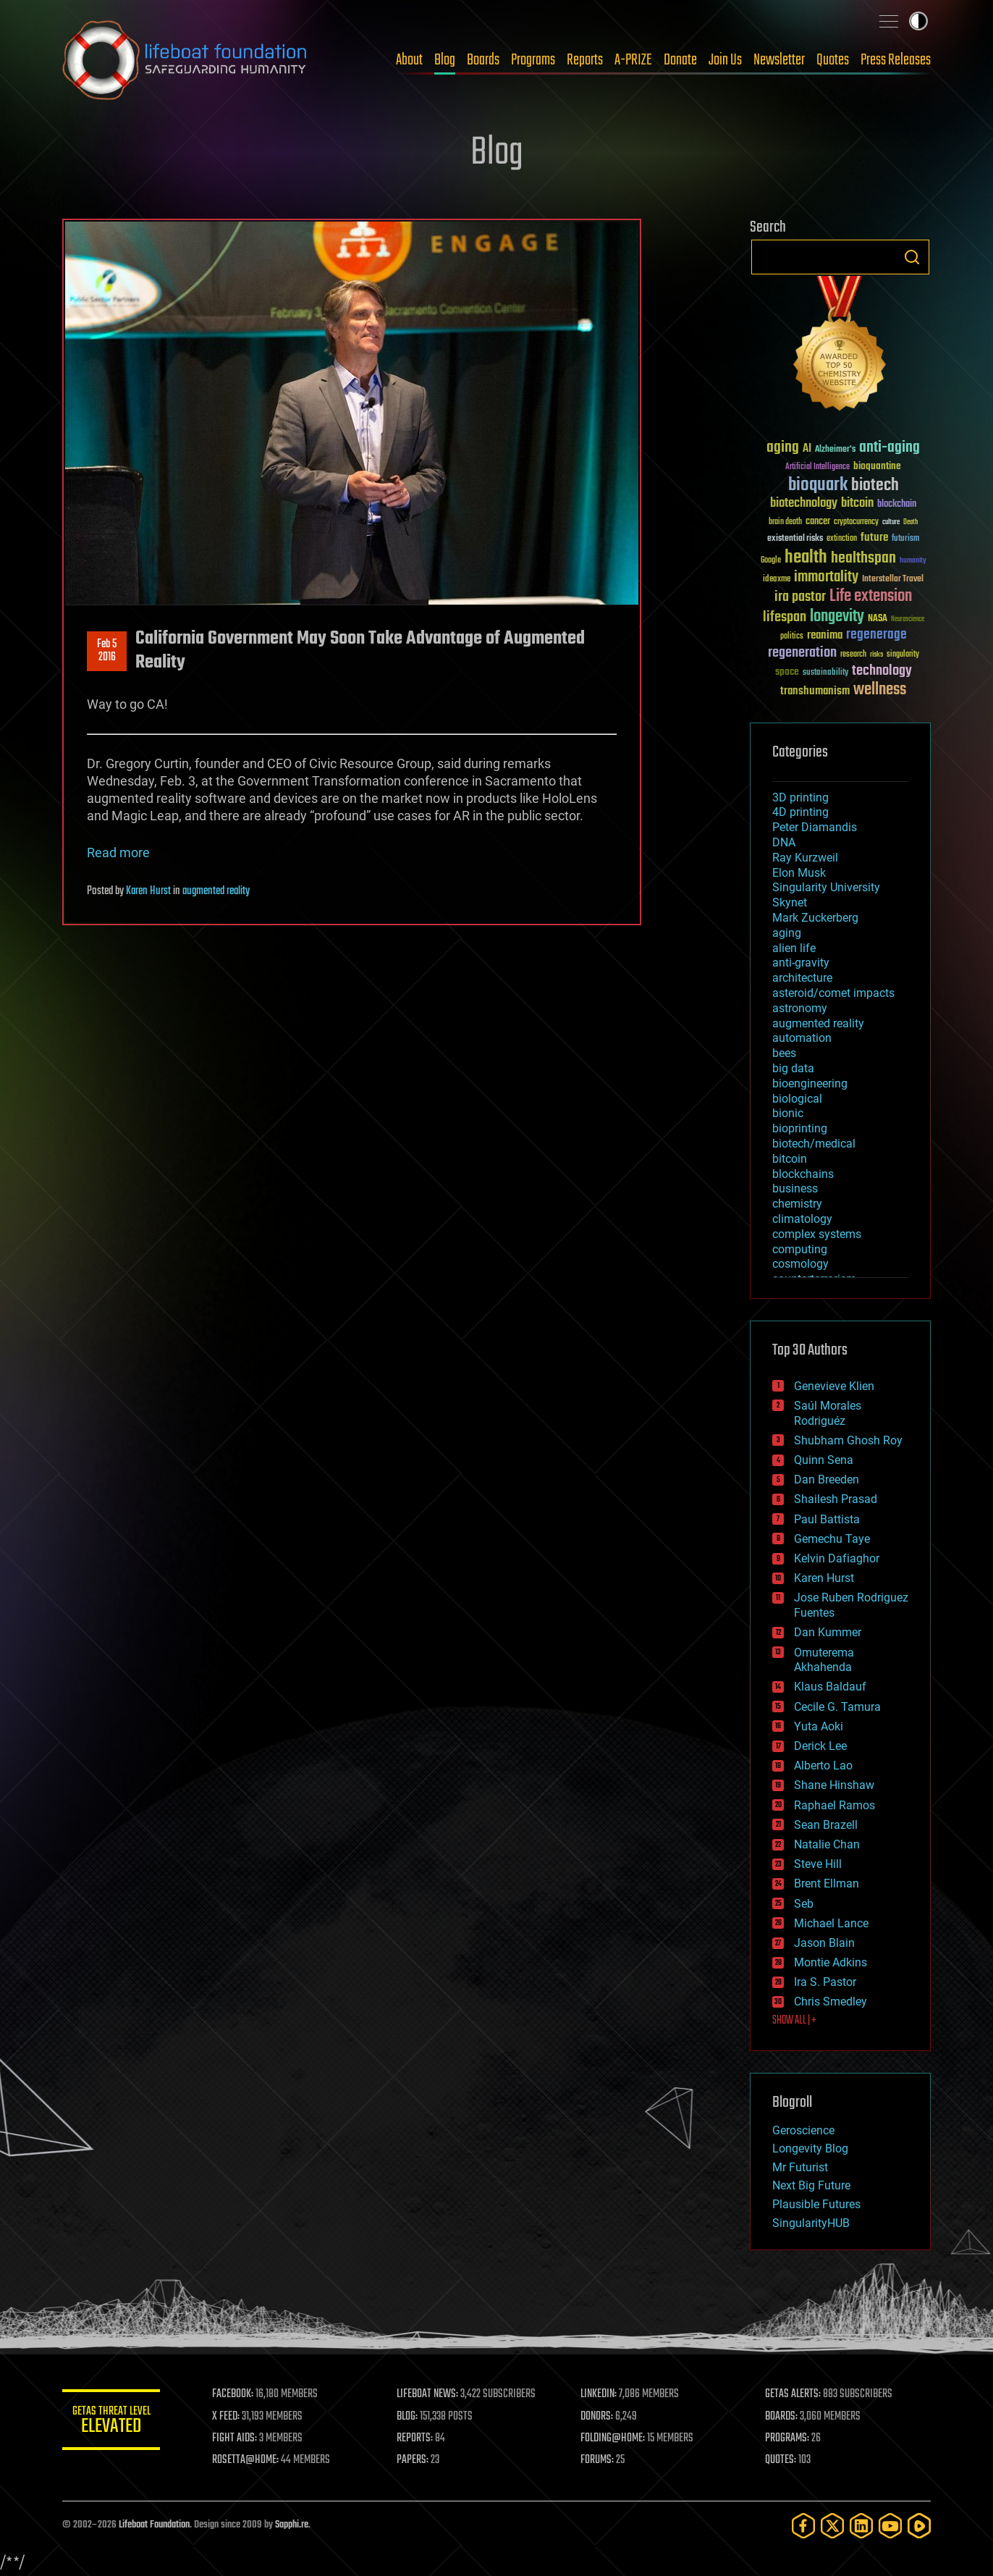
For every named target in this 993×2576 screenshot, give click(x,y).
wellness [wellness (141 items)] (879, 690)
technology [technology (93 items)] (882, 671)
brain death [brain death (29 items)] (785, 522)
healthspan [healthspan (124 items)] (863, 559)
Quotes (832, 60)
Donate (680, 60)
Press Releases (896, 60)
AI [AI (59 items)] (807, 449)
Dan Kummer (827, 1632)
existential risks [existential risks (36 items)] (795, 539)
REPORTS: (417, 2438)
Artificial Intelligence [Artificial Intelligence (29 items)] (817, 467)
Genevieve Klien (834, 1386)
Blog (444, 60)
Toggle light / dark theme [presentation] (918, 21)
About (409, 60)
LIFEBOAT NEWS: (429, 2394)
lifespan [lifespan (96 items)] (784, 617)
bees (784, 1053)
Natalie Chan (827, 1844)
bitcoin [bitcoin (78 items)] (857, 503)
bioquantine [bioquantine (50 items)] (877, 466)
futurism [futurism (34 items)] (905, 539)
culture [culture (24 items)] (891, 522)
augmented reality (216, 891)
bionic (787, 1113)
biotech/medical (813, 1143)
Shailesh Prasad (835, 1499)
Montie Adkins (830, 1962)
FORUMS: (599, 2460)
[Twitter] (832, 2525)
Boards (483, 60)
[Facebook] (803, 2525)
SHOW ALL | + (794, 2020)
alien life (794, 948)
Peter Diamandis (814, 827)
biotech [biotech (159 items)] (875, 485)
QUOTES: (781, 2460)
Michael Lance (831, 1923)
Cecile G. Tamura (837, 1707)
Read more (118, 852)
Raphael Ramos (834, 1805)
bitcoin (789, 1159)
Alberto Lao (823, 1765)
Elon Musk (799, 873)
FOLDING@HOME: (615, 2438)
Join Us (725, 60)
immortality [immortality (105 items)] (826, 577)
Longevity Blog (810, 2148)
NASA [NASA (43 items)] (877, 619)
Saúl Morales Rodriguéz (827, 1413)
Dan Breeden (826, 1479)
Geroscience (803, 2130)
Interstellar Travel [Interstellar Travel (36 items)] (893, 579)
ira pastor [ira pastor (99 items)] (800, 597)
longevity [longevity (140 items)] (837, 616)
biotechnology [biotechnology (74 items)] (803, 503)
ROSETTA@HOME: (249, 2460)
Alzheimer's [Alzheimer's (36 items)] (835, 450)
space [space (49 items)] (787, 671)
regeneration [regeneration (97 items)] (802, 652)
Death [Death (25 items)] (910, 522)
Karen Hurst (148, 891)
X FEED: (229, 2416)
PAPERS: (415, 2460)
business (795, 1188)
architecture (802, 978)
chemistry (797, 1204)
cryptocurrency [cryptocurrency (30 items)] (856, 522)
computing (799, 1249)
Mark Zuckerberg (815, 918)
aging (786, 933)
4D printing (800, 812)
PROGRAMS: (788, 2438)
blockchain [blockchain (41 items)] (896, 504)
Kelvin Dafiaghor (836, 1558)
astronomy (799, 1008)
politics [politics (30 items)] (791, 636)
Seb (804, 1904)
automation (802, 1038)
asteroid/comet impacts (833, 993)
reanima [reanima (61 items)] (824, 635)
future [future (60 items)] (874, 537)
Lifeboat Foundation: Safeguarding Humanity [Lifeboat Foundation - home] (185, 60)
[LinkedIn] (861, 2525)
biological (797, 1099)
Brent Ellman (826, 1883)
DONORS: (599, 2416)
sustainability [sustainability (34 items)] (825, 673)
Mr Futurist (800, 2167)
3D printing (800, 797)
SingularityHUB (811, 2223)
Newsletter (779, 60)
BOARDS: (782, 2416)
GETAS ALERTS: (793, 2394)
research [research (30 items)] (853, 655)
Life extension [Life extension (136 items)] (870, 596)
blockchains (803, 1174)
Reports (585, 60)
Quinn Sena (823, 1460)
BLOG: (409, 2416)
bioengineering (810, 1083)
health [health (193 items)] (806, 557)
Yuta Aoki (818, 1726)
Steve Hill (818, 1864)
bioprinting (799, 1128)
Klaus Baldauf (830, 1686)
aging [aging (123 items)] (782, 448)
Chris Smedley (830, 2001)
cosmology (800, 1264)
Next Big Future (811, 2185)
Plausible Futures (816, 2204)
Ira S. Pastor (825, 1982)
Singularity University (826, 887)
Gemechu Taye (832, 1539)
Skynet (789, 902)
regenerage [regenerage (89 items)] (876, 635)
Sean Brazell (826, 1825)
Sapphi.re (291, 2525)
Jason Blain (824, 1943)
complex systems (816, 1234)
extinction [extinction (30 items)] (842, 539)
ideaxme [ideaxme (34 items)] (776, 580)
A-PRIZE (633, 60)
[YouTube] (890, 2525)
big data (793, 1068)
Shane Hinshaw (834, 1785)
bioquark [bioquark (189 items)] (818, 485)
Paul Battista (827, 1519)
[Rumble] (919, 2525)
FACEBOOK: (236, 2394)
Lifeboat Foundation (154, 2525)
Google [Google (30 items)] (771, 560)
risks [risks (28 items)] (876, 654)
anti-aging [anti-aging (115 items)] (889, 448)
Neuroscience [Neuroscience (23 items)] (907, 620)
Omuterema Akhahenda (824, 1660)
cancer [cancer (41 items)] (818, 522)
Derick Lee (820, 1746)
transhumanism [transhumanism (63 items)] (815, 691)
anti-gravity (800, 962)
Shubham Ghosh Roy (848, 1440)
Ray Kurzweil (805, 857)
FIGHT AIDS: (238, 2438)
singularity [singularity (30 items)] (903, 655)
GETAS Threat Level (113, 2422)
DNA (783, 842)
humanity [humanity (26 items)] (913, 561)
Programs (533, 60)
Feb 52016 (107, 651)
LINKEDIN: (601, 2394)
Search (912, 257)
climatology (802, 1219)
